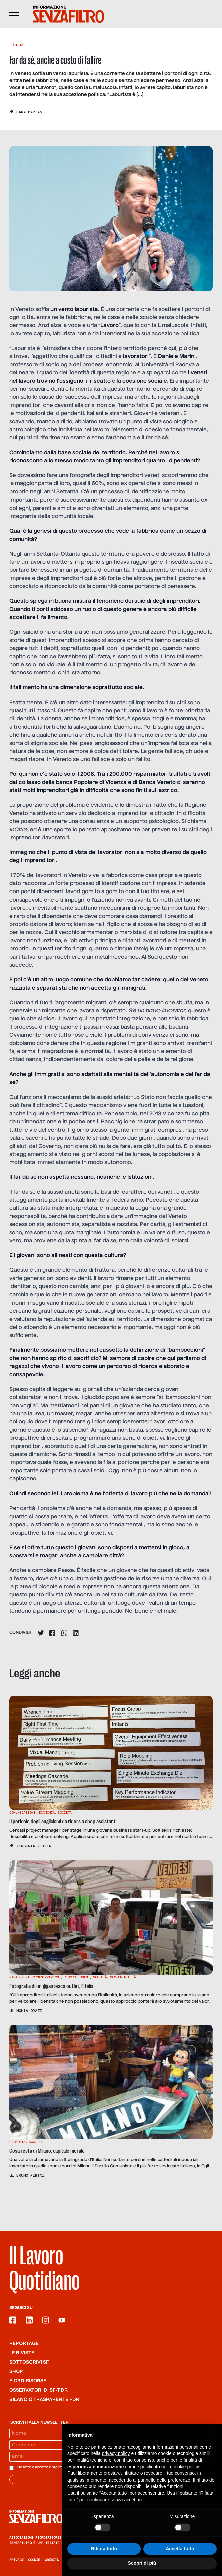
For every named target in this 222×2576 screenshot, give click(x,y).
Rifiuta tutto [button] (104, 2563)
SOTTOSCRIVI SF (29, 2362)
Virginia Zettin (33, 1846)
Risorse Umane (77, 1977)
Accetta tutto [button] (180, 2563)
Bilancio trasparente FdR (44, 2399)
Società (16, 45)
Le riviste (21, 2353)
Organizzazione (47, 1977)
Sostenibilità (123, 1977)
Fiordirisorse (27, 2381)
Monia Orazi (29, 2010)
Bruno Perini (30, 2175)
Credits (52, 2560)
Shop (16, 2371)
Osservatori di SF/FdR (38, 2390)
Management (19, 1977)
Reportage (24, 2343)
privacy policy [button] (116, 2468)
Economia (47, 1812)
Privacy (16, 2560)
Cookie (34, 2560)
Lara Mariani (30, 112)
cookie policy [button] (185, 2481)
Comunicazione (22, 1812)
